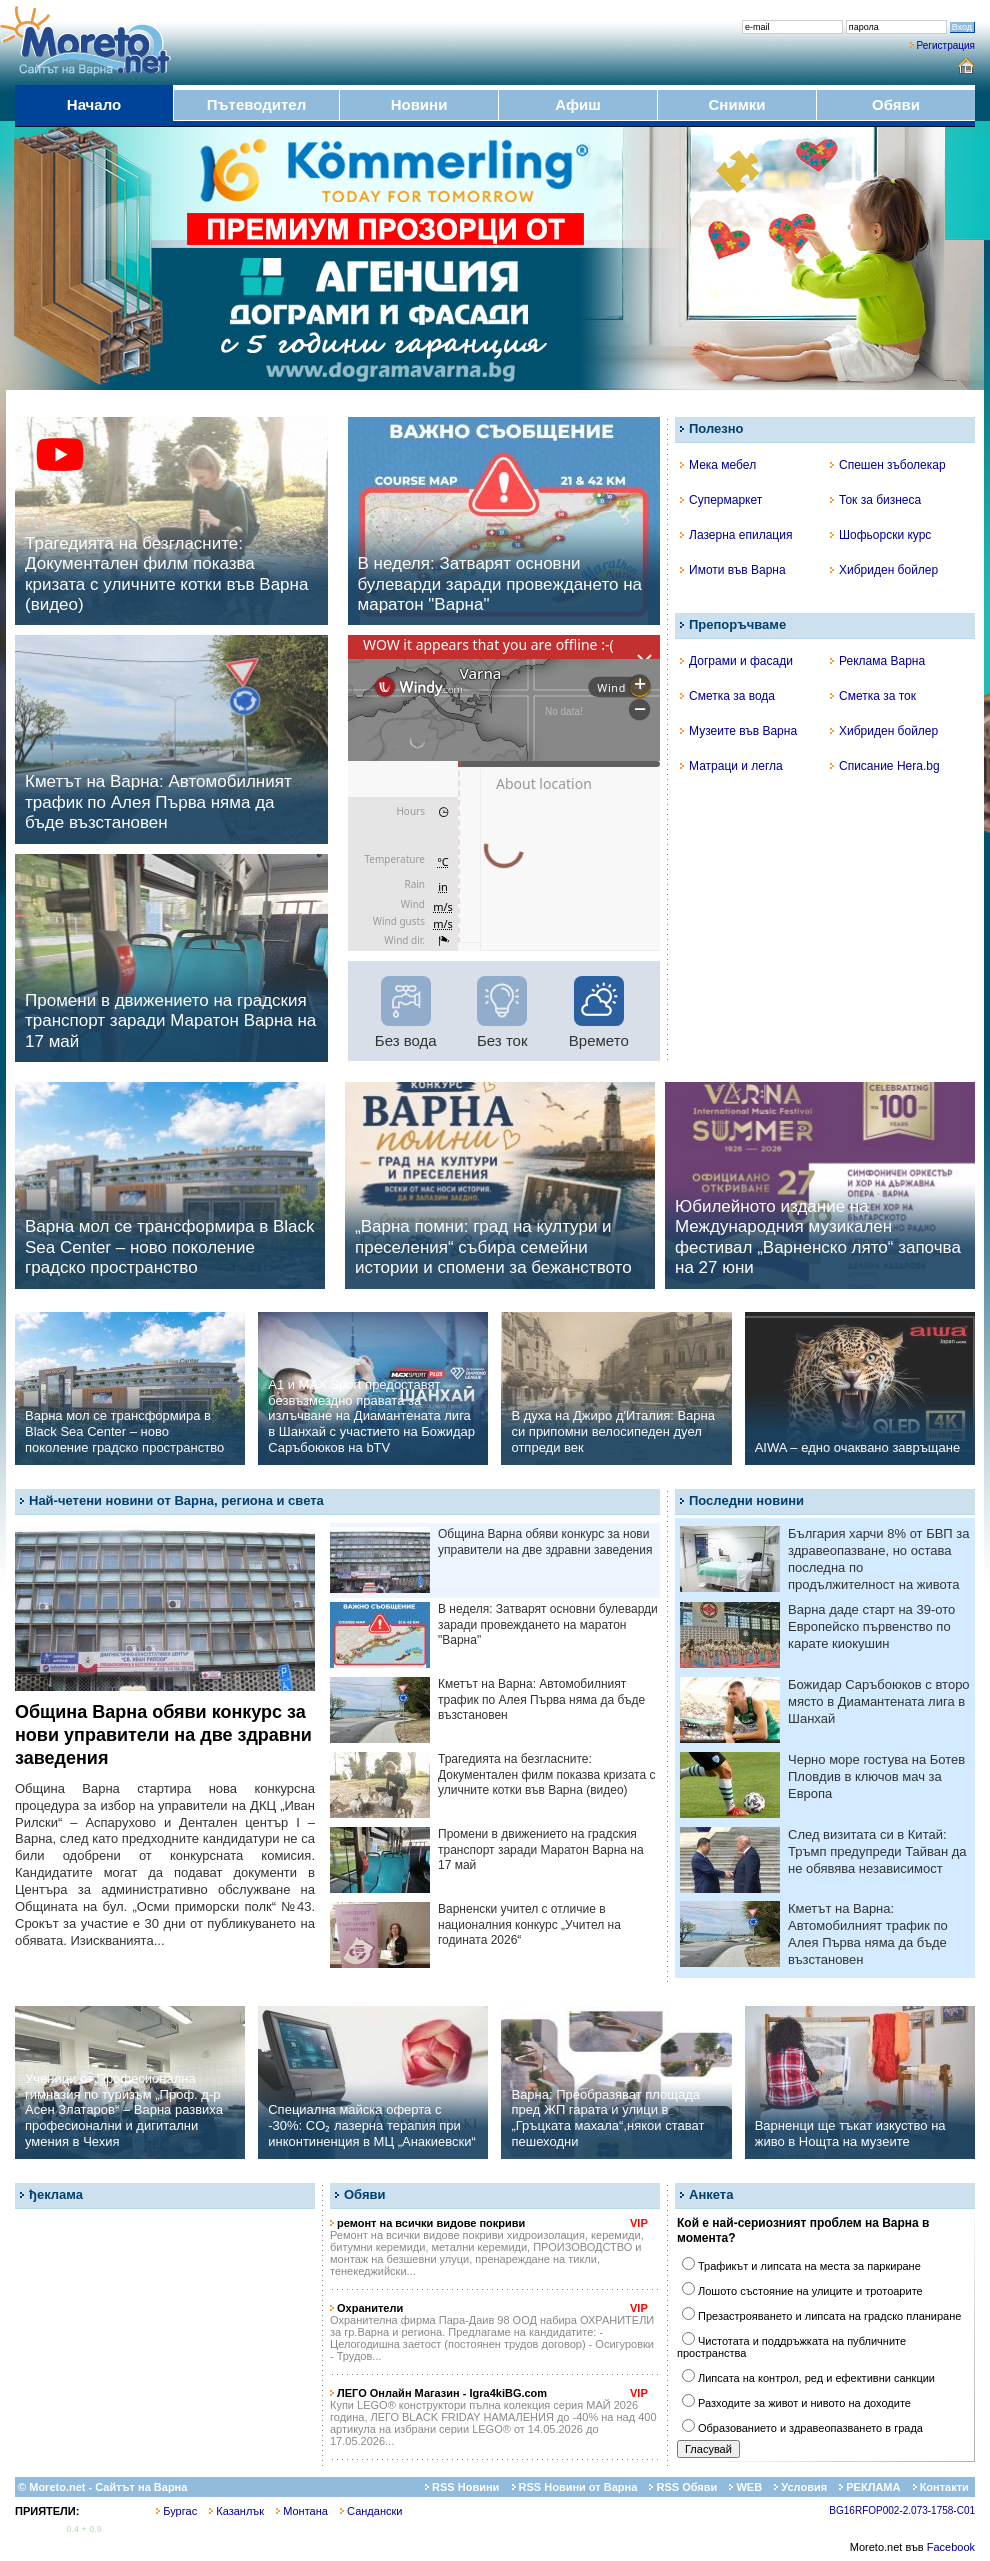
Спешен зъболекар (888, 465)
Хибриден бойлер (884, 570)
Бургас (176, 2511)
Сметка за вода (727, 696)
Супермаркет (721, 500)
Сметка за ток (873, 696)
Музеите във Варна (738, 731)
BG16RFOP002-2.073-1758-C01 (902, 2510)
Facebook (951, 2547)
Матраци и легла (731, 766)
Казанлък (236, 2511)
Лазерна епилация (736, 535)
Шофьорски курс (880, 535)
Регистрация (946, 45)
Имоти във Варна (733, 570)
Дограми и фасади (736, 661)
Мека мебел (718, 465)
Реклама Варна (877, 661)
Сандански (371, 2511)
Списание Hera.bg (885, 766)
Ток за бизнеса (875, 500)
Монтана (302, 2511)
